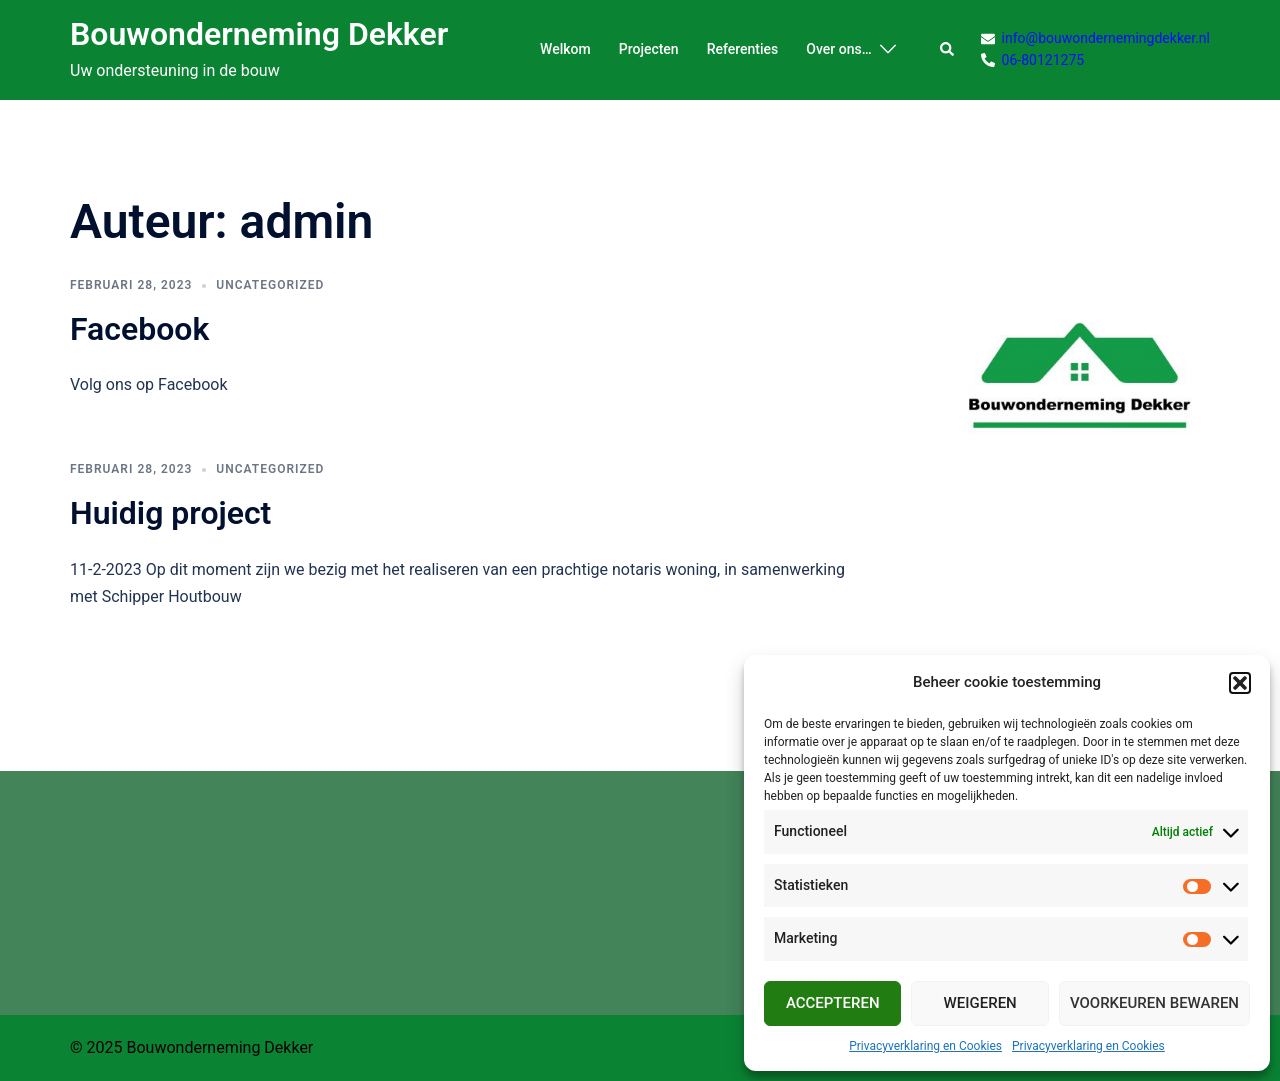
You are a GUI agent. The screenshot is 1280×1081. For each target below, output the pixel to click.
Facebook (139, 329)
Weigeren (980, 1003)
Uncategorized (270, 285)
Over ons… (838, 49)
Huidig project (170, 513)
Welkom (565, 49)
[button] (1240, 683)
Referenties (743, 49)
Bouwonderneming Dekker (259, 34)
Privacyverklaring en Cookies (925, 1046)
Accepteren (833, 1003)
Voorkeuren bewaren (1154, 1003)
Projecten (649, 49)
